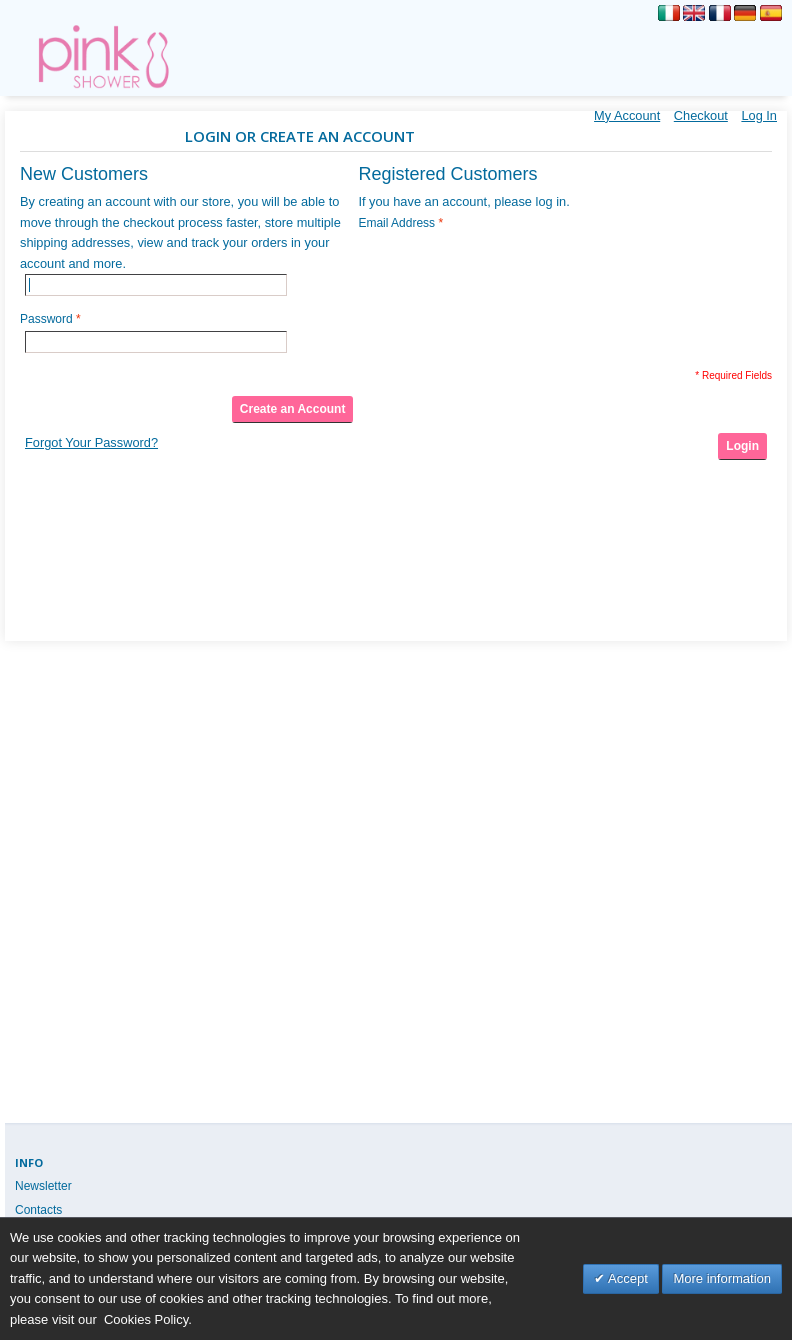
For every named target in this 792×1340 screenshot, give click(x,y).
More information (722, 1278)
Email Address (396, 223)
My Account (627, 115)
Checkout (701, 115)
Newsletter (43, 1186)
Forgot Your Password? (91, 442)
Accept (626, 1278)
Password (46, 319)
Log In (759, 115)
